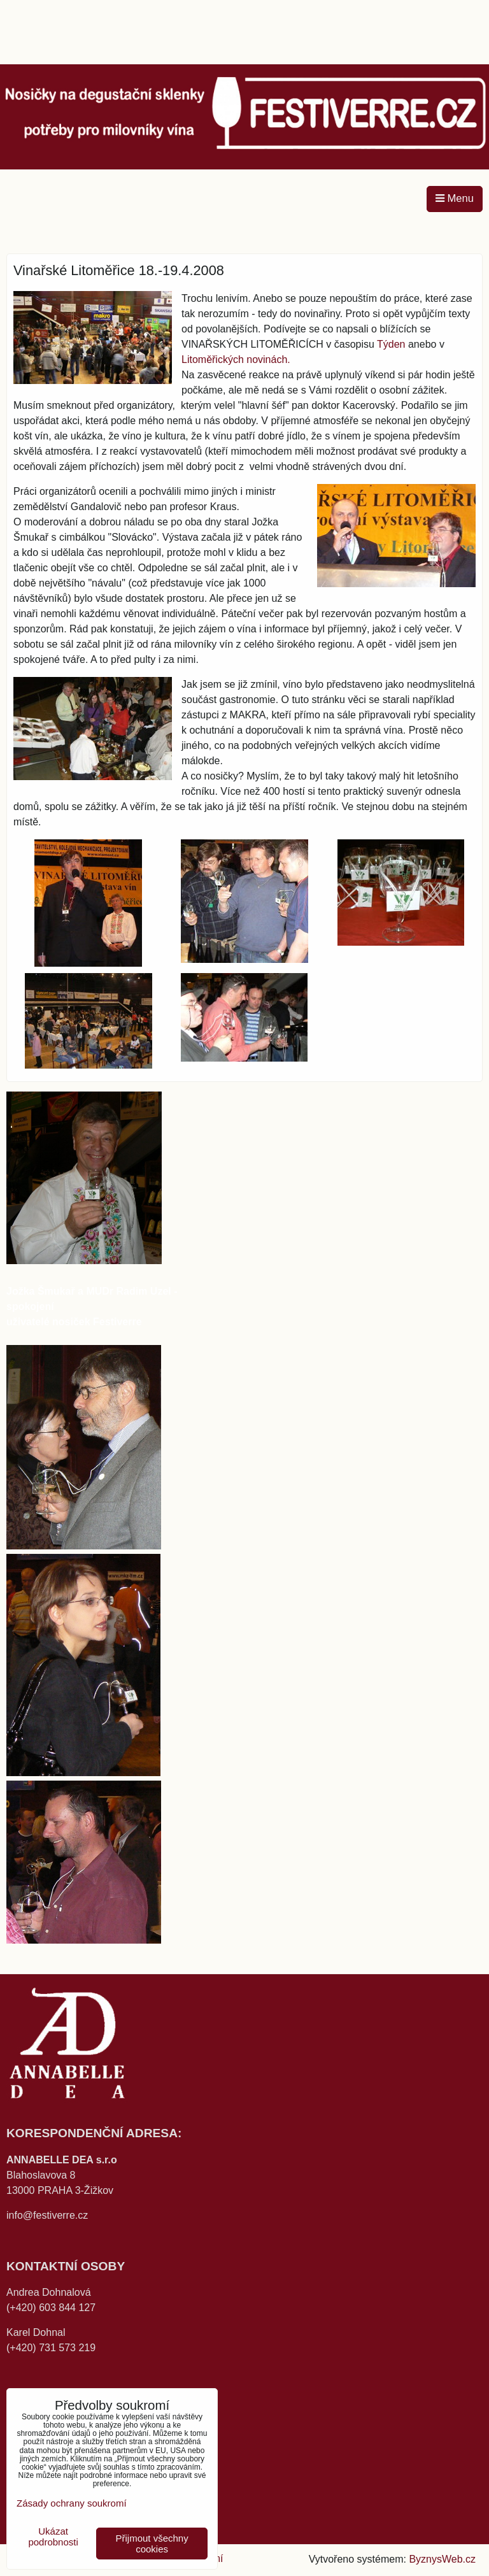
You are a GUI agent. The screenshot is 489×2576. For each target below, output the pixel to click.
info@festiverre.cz (47, 2215)
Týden (391, 344)
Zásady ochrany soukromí (72, 2503)
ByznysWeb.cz (442, 2559)
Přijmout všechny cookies (152, 2543)
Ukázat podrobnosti (53, 2536)
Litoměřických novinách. (235, 359)
